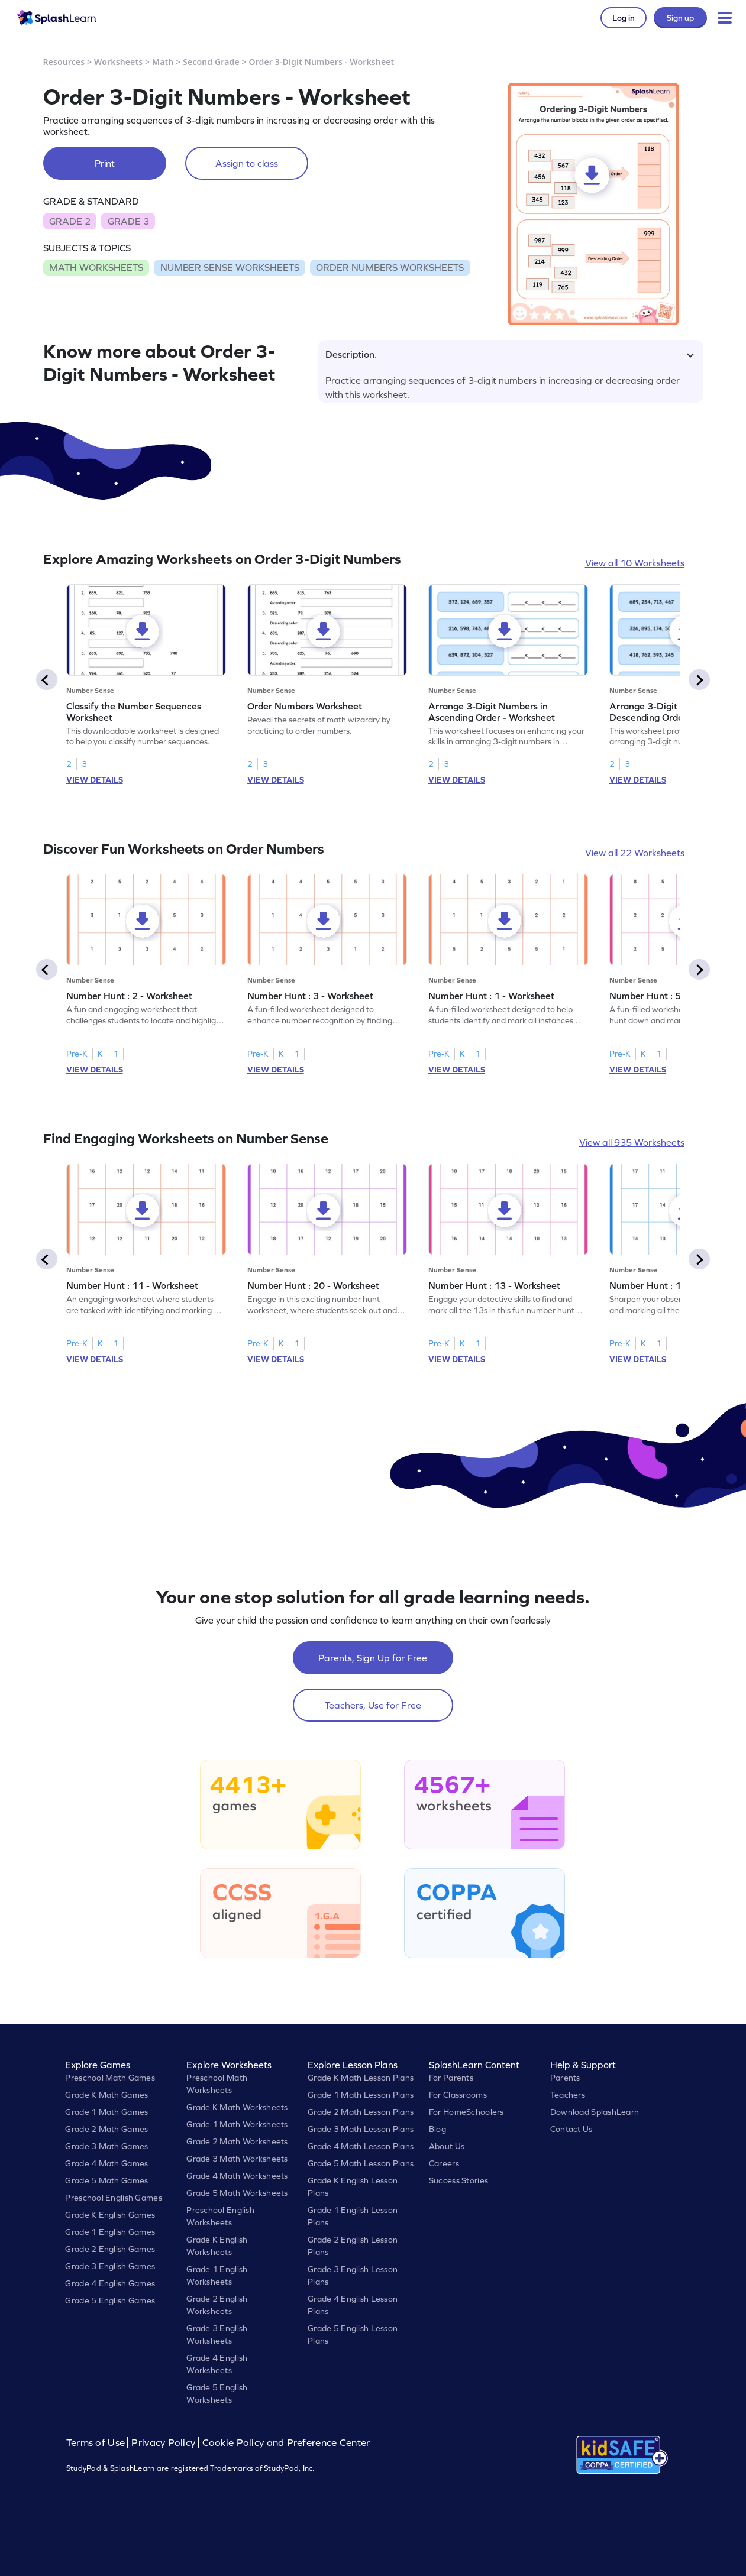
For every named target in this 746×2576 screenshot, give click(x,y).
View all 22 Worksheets (634, 852)
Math (162, 61)
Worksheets (118, 61)
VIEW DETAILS (94, 780)
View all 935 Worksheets (631, 1142)
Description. (509, 354)
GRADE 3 (128, 221)
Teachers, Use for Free (373, 1705)
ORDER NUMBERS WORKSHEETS (390, 267)
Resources (64, 61)
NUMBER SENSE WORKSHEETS (229, 267)
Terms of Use (97, 2442)
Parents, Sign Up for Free (372, 1657)
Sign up (680, 17)
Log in (623, 17)
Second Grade (211, 61)
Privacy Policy (163, 2442)
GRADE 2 (70, 221)
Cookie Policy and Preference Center (286, 2442)
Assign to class (246, 163)
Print (105, 163)
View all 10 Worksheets (634, 563)
